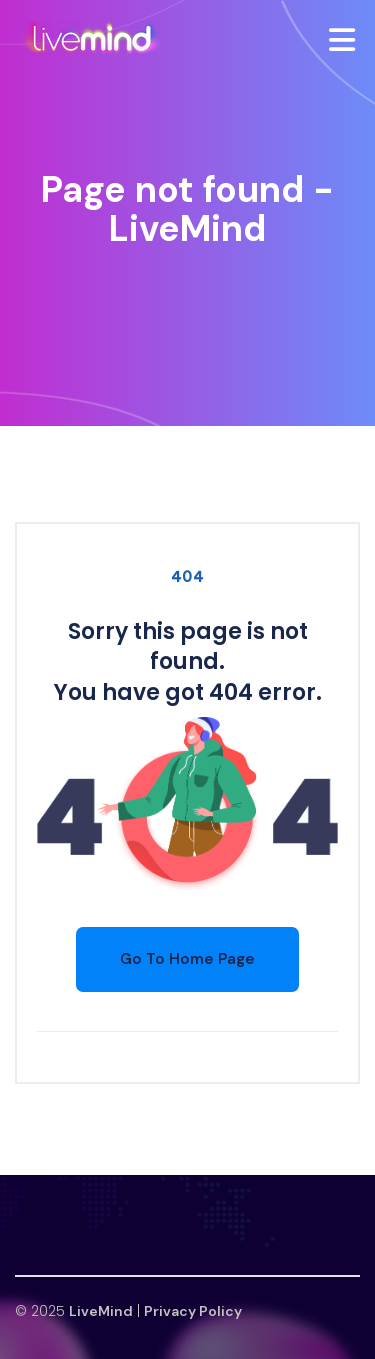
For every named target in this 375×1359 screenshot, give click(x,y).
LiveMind (101, 1311)
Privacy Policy (193, 1311)
